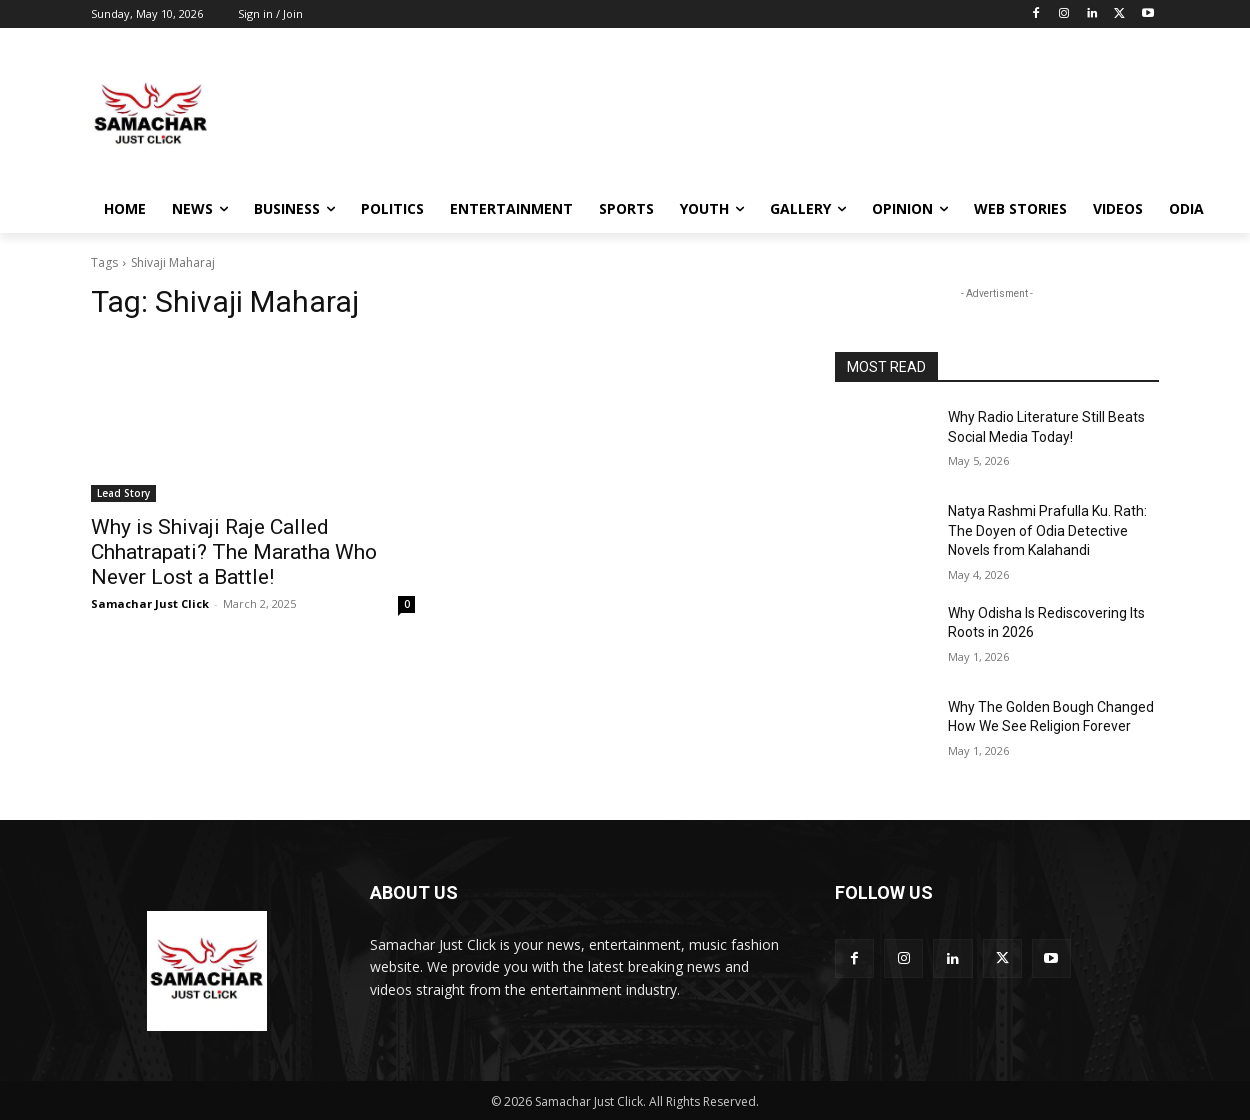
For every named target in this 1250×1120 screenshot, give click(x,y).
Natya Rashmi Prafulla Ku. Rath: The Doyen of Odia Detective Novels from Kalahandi (1047, 530)
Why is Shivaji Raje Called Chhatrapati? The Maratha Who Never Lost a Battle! (234, 552)
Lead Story (123, 493)
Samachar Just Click (150, 603)
